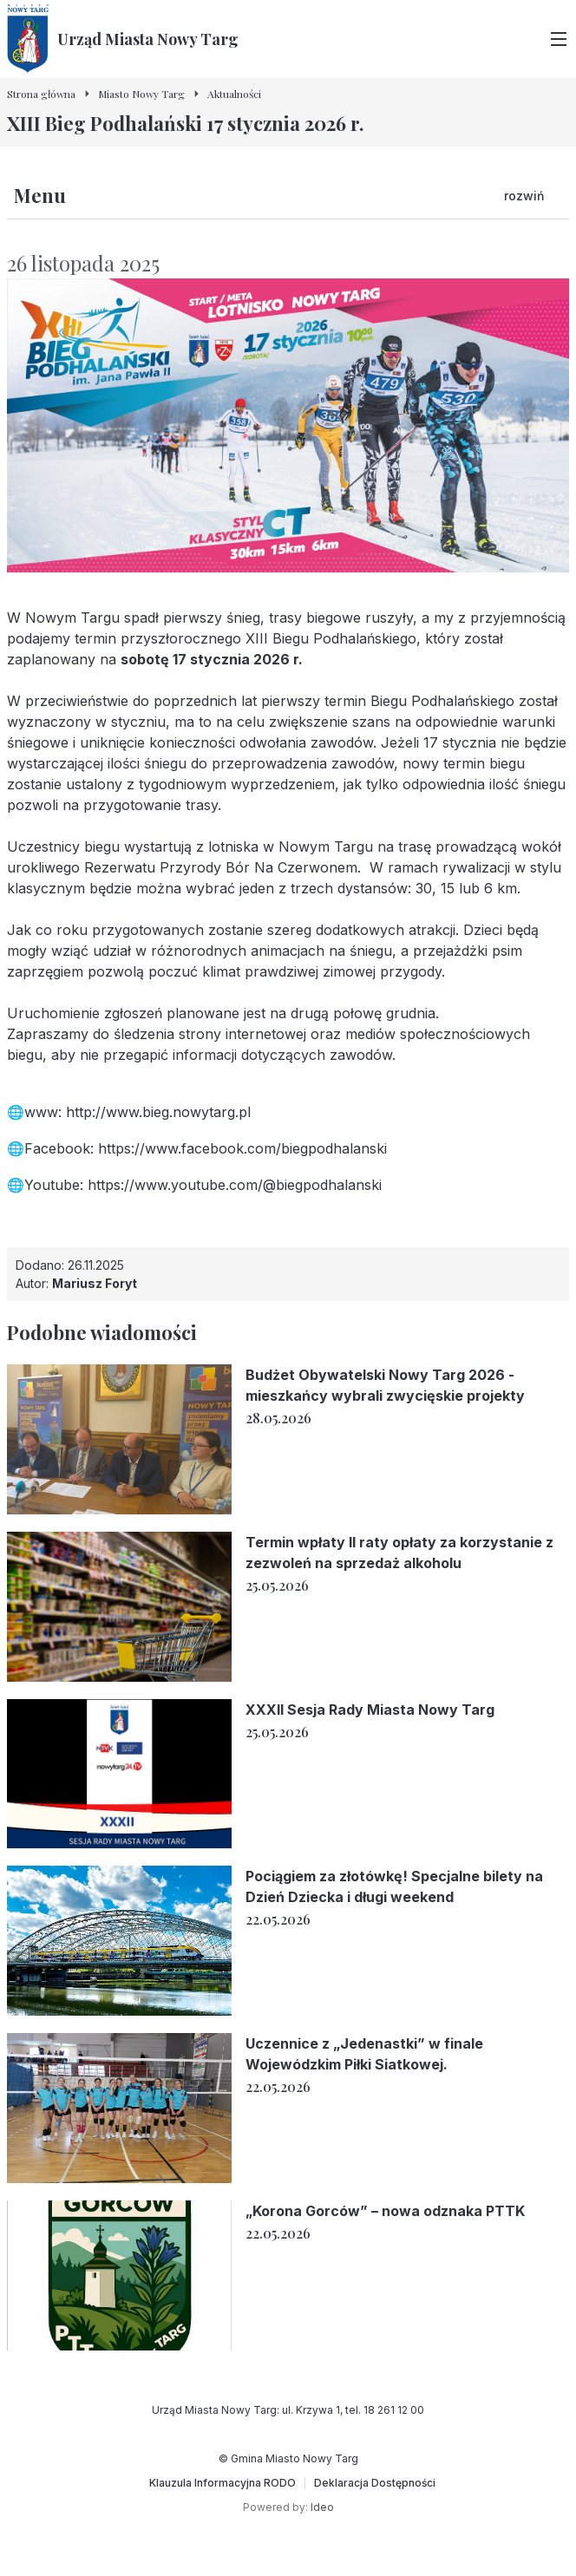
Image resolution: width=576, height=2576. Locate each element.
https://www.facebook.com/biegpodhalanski (242, 1148)
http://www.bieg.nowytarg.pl (158, 1112)
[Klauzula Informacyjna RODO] (222, 2483)
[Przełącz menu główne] (558, 39)
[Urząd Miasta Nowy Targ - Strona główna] (123, 39)
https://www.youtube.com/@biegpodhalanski (235, 1184)
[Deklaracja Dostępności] (374, 2483)
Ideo (322, 2507)
